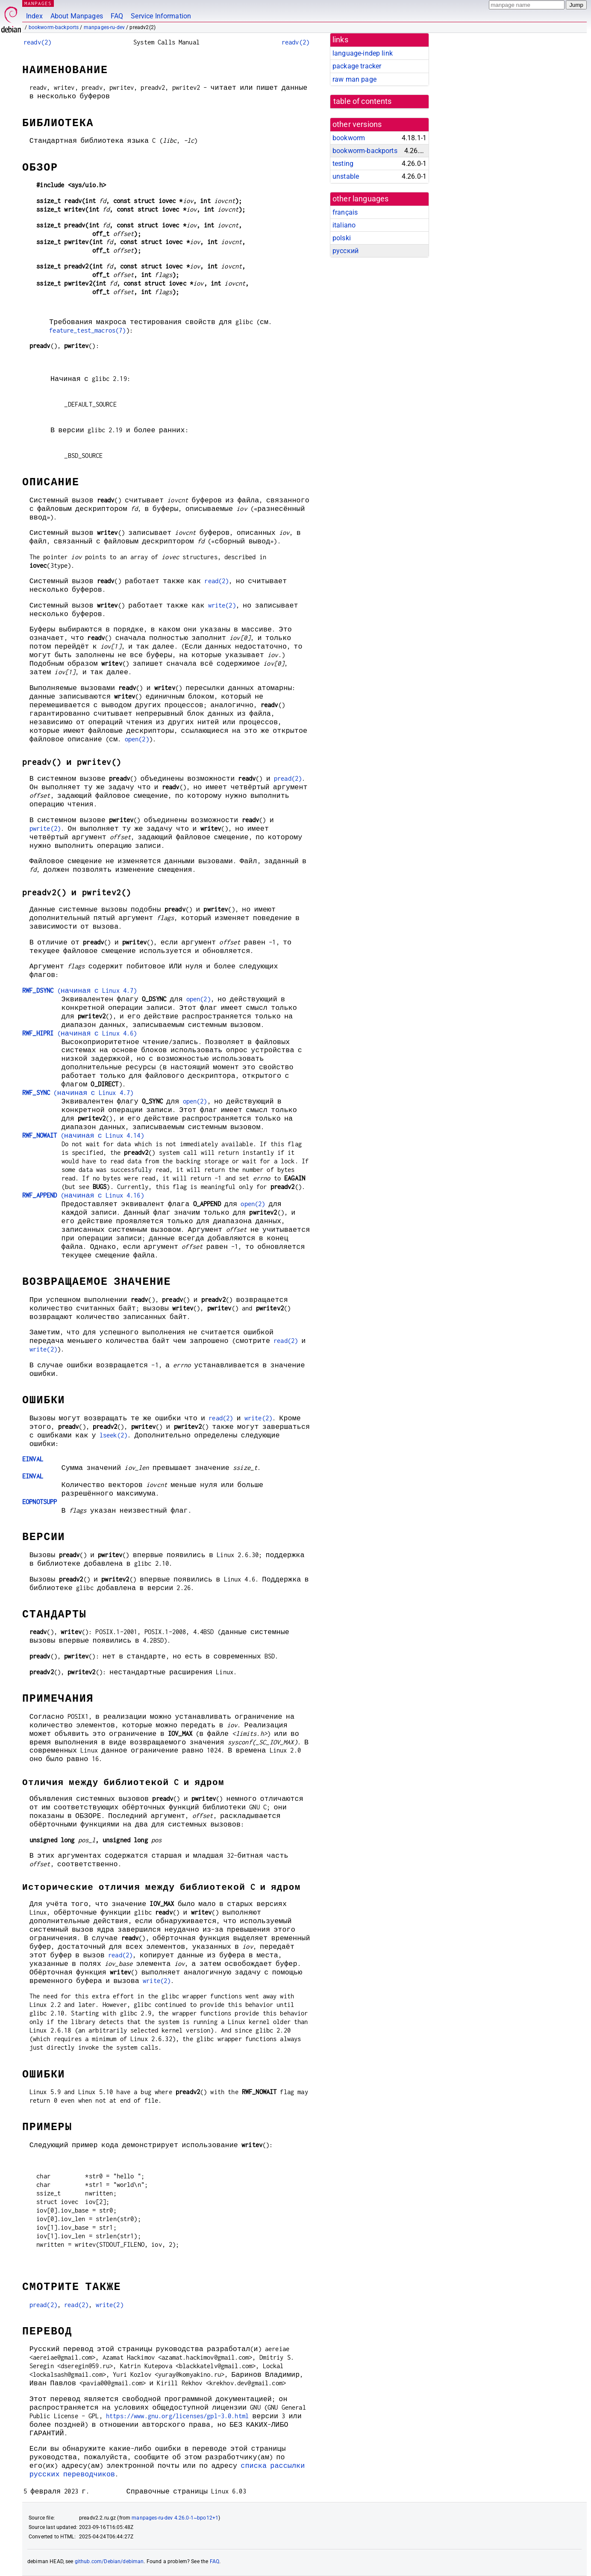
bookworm (348, 138)
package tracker (356, 66)
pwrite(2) (45, 828)
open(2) (137, 739)
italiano (344, 225)
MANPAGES (38, 3)
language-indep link (362, 53)
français (345, 212)
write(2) (222, 605)
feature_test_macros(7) (87, 330)
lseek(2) (113, 1435)
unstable (345, 176)
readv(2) (37, 42)
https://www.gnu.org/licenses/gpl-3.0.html (177, 2416)
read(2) (216, 580)
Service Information (161, 16)
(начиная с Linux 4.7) (79, 990)
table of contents (362, 101)
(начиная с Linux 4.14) (83, 1135)
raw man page (354, 79)
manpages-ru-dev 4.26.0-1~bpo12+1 (175, 2518)
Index (34, 16)
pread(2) (288, 778)
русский (345, 251)
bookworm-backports (54, 27)
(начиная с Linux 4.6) (79, 1033)
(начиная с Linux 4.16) (83, 1195)
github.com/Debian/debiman (109, 2561)
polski (341, 238)
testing (342, 163)
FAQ (117, 16)
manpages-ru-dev (104, 27)
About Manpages (76, 16)
